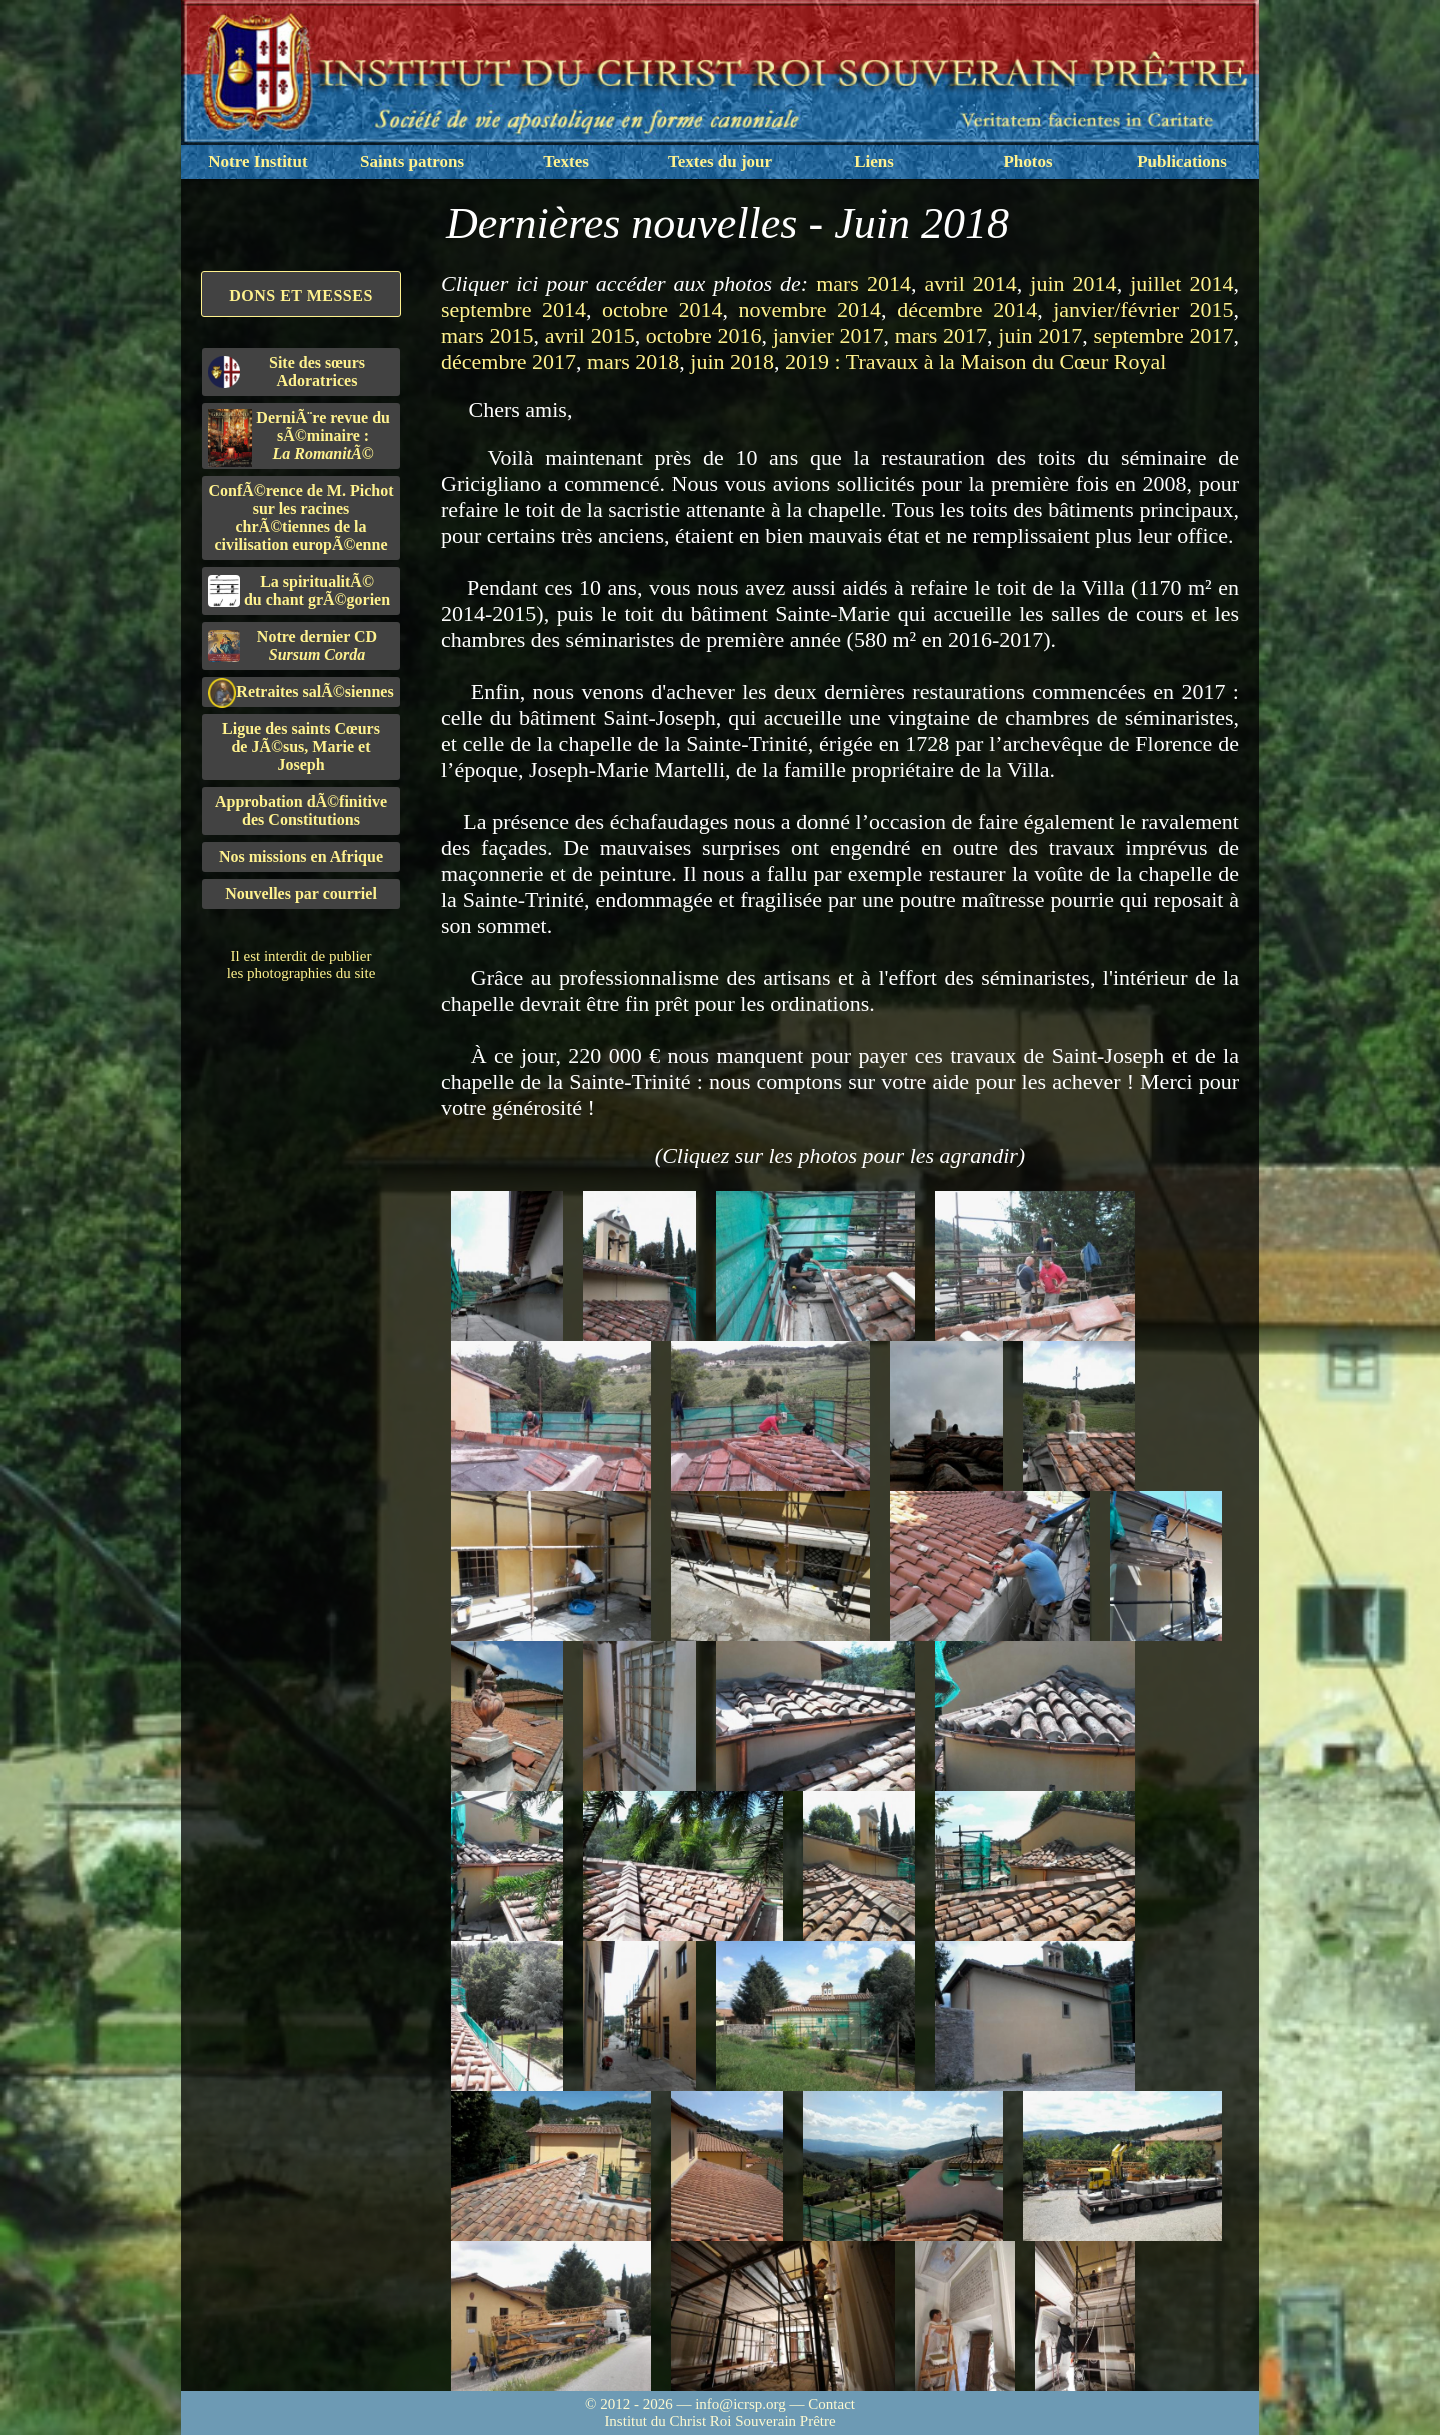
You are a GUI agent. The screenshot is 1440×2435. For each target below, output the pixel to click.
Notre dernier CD (292, 645)
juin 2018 (732, 361)
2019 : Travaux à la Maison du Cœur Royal (975, 361)
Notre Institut (257, 161)
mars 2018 (633, 361)
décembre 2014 (967, 309)
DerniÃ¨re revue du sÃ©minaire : (299, 438)
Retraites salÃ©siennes (301, 692)
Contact (831, 2404)
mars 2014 (863, 283)
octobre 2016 (704, 335)
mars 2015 (487, 335)
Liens (874, 161)
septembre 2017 (1163, 335)
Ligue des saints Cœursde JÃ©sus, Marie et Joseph (301, 746)
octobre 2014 (662, 309)
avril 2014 (970, 283)
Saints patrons (412, 161)
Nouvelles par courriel (301, 893)
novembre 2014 (810, 309)
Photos (1027, 161)
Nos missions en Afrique (301, 856)
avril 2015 (590, 335)
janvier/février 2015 (1143, 309)
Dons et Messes (301, 295)
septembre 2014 (513, 309)
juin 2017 (1040, 335)
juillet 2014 (1181, 283)
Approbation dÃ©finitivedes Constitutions (301, 810)
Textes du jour (720, 161)
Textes (566, 161)
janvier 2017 (828, 335)
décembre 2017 (508, 361)
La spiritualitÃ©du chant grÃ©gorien (299, 590)
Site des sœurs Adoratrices (286, 371)
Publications (1182, 161)
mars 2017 (941, 335)
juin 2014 (1073, 283)
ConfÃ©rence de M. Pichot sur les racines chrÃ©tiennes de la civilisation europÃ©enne (301, 517)
